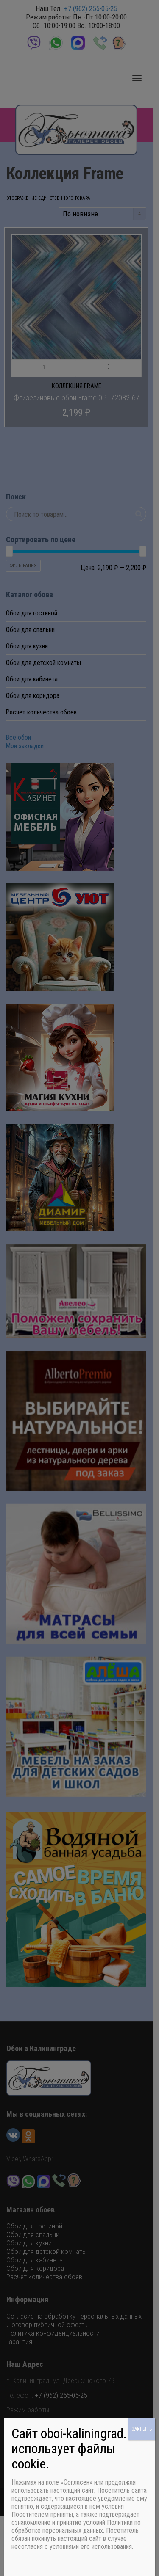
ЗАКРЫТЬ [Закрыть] (141, 2429)
